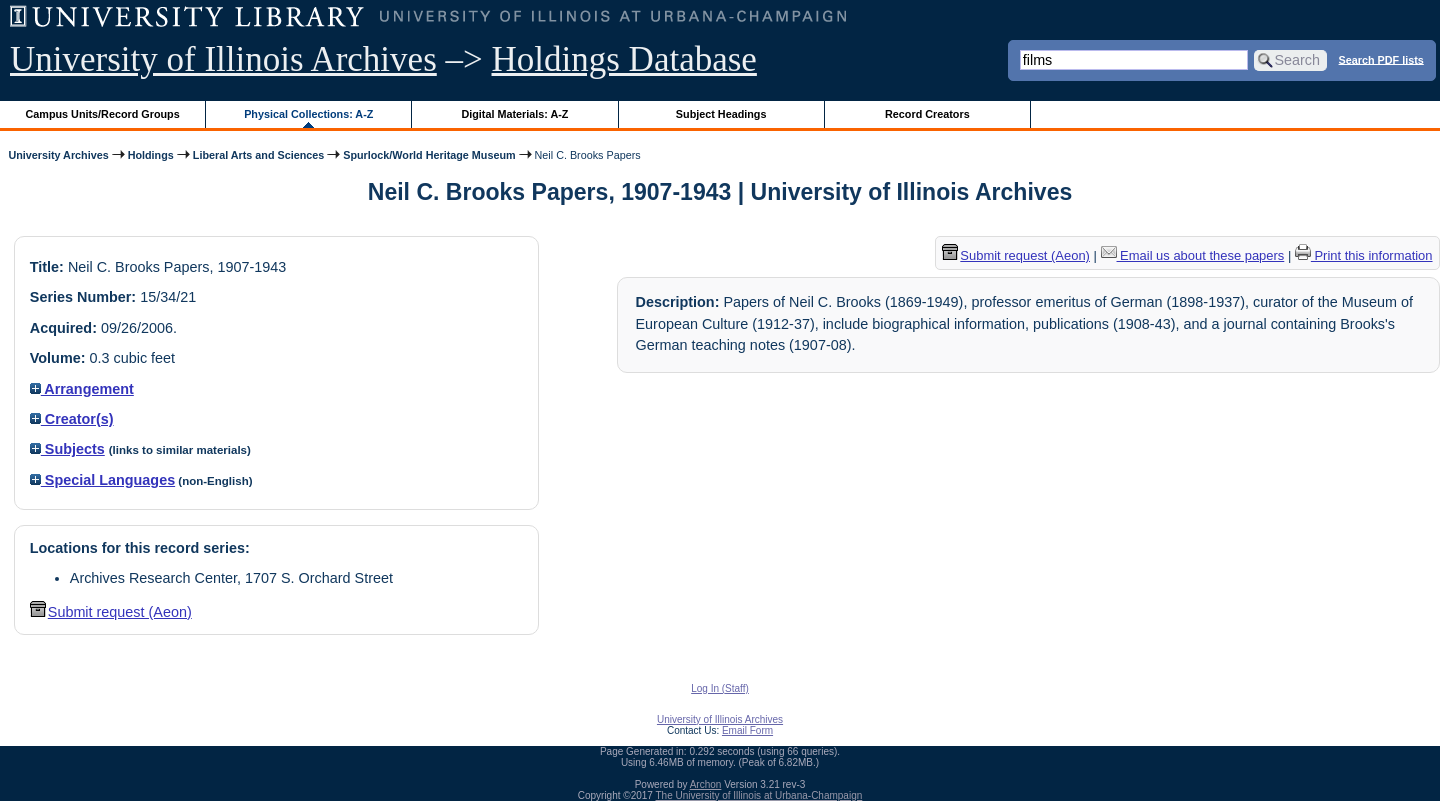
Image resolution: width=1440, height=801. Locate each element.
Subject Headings (721, 114)
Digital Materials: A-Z (514, 114)
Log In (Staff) (720, 688)
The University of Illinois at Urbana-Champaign (759, 795)
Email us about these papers (1193, 255)
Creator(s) (72, 419)
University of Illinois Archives (223, 59)
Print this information (1364, 255)
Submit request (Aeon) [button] (111, 612)
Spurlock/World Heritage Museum (429, 155)
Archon (706, 784)
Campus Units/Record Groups (103, 114)
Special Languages (102, 480)
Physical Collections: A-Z (308, 114)
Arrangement (82, 389)
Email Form (747, 730)
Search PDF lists (1381, 59)
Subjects (67, 449)
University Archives (58, 155)
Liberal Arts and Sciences (258, 155)
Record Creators (927, 114)
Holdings (151, 155)
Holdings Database (624, 59)
